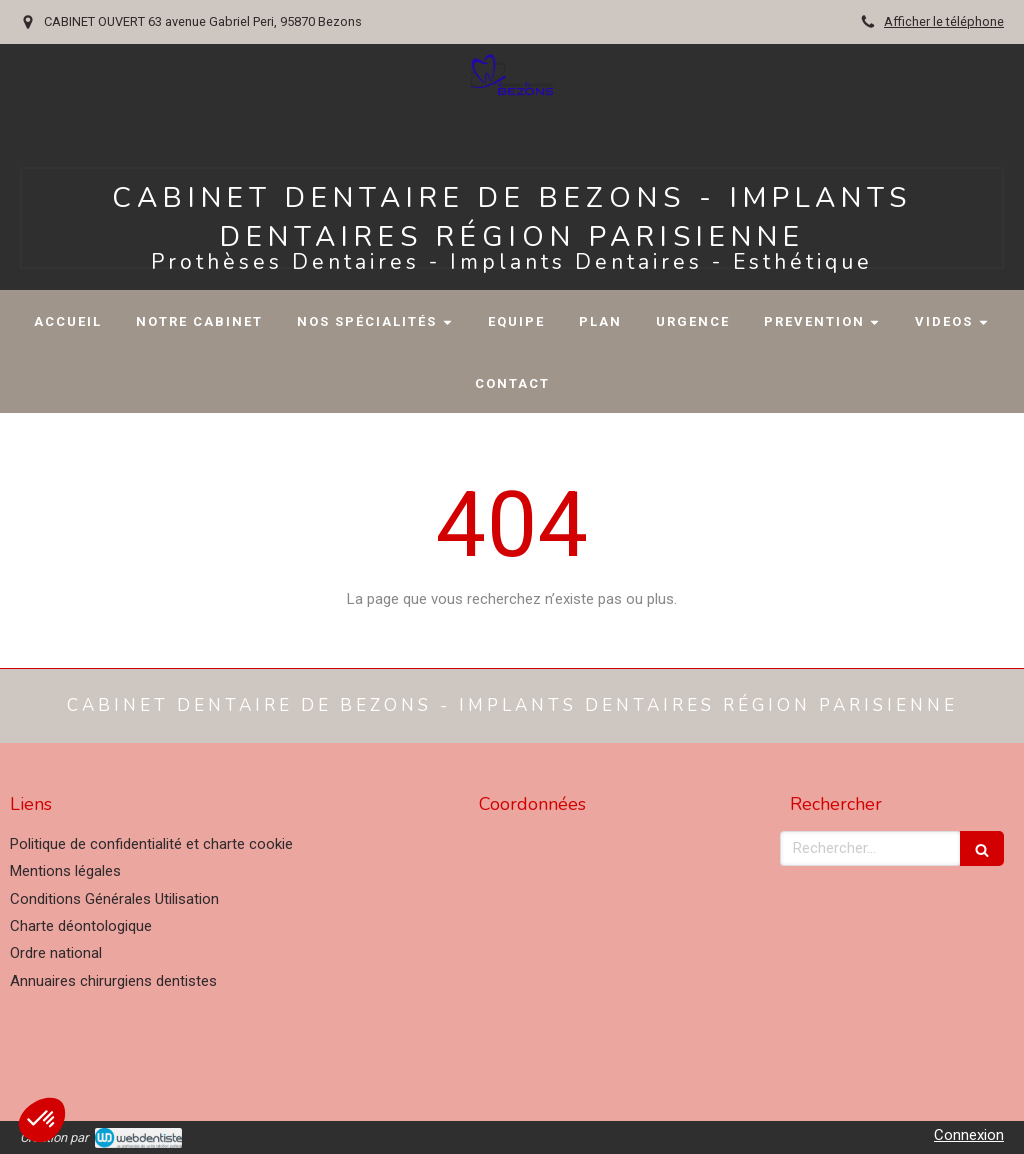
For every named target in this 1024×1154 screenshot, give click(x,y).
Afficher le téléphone (944, 21)
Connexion (969, 1135)
